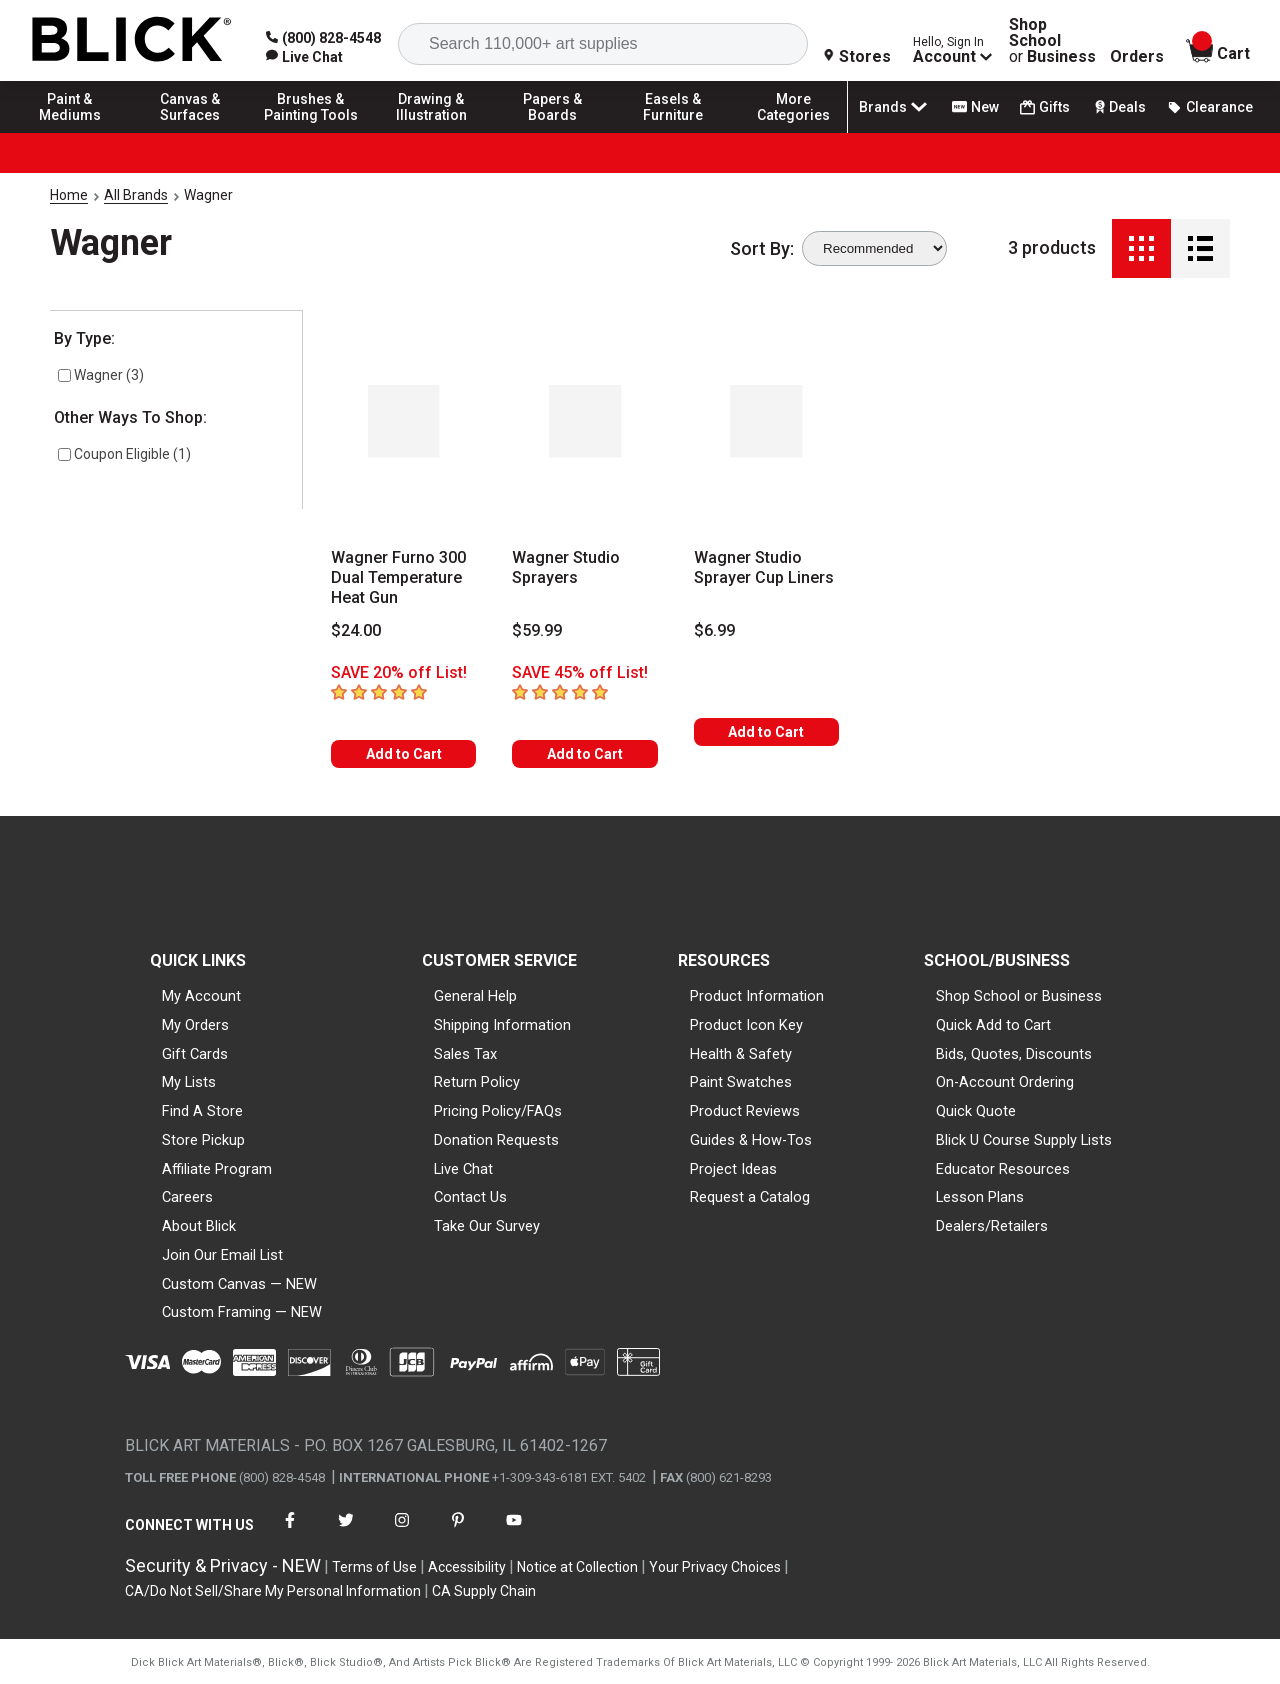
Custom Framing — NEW (242, 1312)
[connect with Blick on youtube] (514, 1532)
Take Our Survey (487, 1226)
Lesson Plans (980, 1197)
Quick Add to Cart (993, 1025)
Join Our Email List (222, 1255)
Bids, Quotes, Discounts (1014, 1054)
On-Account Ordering (1005, 1082)
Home (69, 195)
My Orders (195, 1025)
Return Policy (477, 1082)
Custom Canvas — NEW (239, 1284)
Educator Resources (1003, 1169)
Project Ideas (733, 1169)
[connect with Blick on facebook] (290, 1532)
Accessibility (467, 1567)
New (975, 107)
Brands (895, 107)
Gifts (1045, 107)
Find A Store (202, 1111)
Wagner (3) (101, 375)
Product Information (757, 996)
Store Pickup (203, 1140)
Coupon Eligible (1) (124, 454)
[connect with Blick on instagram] (402, 1532)
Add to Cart (404, 754)
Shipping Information (502, 1025)
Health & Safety (741, 1054)
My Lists (189, 1082)
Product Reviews (745, 1111)
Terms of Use (374, 1567)
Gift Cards (195, 1054)
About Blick (199, 1226)
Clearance (1210, 107)
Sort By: (762, 249)
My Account (201, 996)
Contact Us (470, 1197)
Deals (1118, 107)
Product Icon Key (746, 1025)
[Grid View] (1141, 248)
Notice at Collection (577, 1567)
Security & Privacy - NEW (223, 1565)
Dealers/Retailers (992, 1226)
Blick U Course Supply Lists (1024, 1140)
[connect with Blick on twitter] (346, 1532)
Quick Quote (976, 1111)
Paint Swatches (741, 1082)
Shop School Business (1052, 41)
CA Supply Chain (484, 1591)
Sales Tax (465, 1054)
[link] (304, 57)
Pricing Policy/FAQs (498, 1111)
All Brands (136, 195)
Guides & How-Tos (751, 1140)
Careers (187, 1197)
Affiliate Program (217, 1169)
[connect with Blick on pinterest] (458, 1532)
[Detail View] (1200, 248)
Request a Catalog (750, 1197)
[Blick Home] (132, 40)
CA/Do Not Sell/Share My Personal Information (273, 1591)
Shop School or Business (1019, 996)
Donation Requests (496, 1140)
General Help (475, 996)
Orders (1137, 57)
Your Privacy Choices (715, 1567)
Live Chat (463, 1169)
